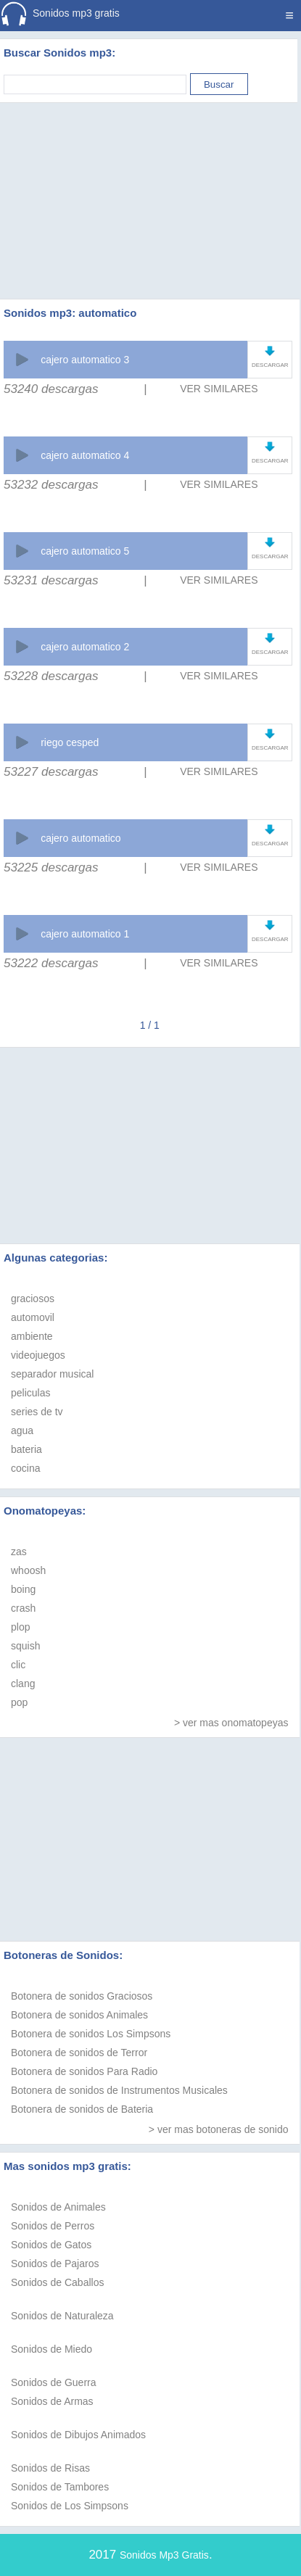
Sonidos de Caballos (57, 2282)
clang (23, 1683)
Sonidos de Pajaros (55, 2263)
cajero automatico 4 (85, 455)
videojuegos (38, 1355)
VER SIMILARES (218, 388)
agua (22, 1430)
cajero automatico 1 (85, 934)
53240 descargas (51, 389)
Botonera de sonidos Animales (79, 2015)
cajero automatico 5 (85, 551)
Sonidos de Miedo (51, 2349)
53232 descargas (51, 485)
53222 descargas (51, 963)
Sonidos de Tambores (60, 2487)
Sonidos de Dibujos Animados (78, 2434)
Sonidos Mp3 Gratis (164, 2555)
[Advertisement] (151, 182)
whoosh (28, 1570)
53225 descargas (51, 867)
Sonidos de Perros (52, 2226)
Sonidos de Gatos (51, 2244)
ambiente (32, 1336)
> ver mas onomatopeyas (231, 1722)
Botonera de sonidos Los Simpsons (90, 2033)
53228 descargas (51, 676)
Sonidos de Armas (52, 2401)
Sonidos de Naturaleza (62, 2316)
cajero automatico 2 (85, 647)
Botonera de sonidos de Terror (79, 2052)
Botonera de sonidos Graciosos (81, 1996)
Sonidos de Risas (50, 2468)
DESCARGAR (270, 365)
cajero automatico (81, 838)
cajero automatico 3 (85, 359)
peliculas (30, 1393)
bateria (26, 1449)
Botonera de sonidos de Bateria (82, 2109)
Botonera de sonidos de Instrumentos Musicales (119, 2090)
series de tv (37, 1411)
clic (18, 1664)
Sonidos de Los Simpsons (69, 2505)
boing (23, 1589)
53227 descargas (51, 772)
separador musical (52, 1374)
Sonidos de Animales (58, 2207)
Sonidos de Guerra (53, 2382)
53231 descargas (51, 580)
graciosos (32, 1298)
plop (20, 1627)
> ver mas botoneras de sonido (219, 2129)
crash (23, 1608)
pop (19, 1702)
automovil (32, 1317)
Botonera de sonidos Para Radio (84, 2071)
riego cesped (70, 742)
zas (19, 1551)
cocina (25, 1468)
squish (25, 1646)
